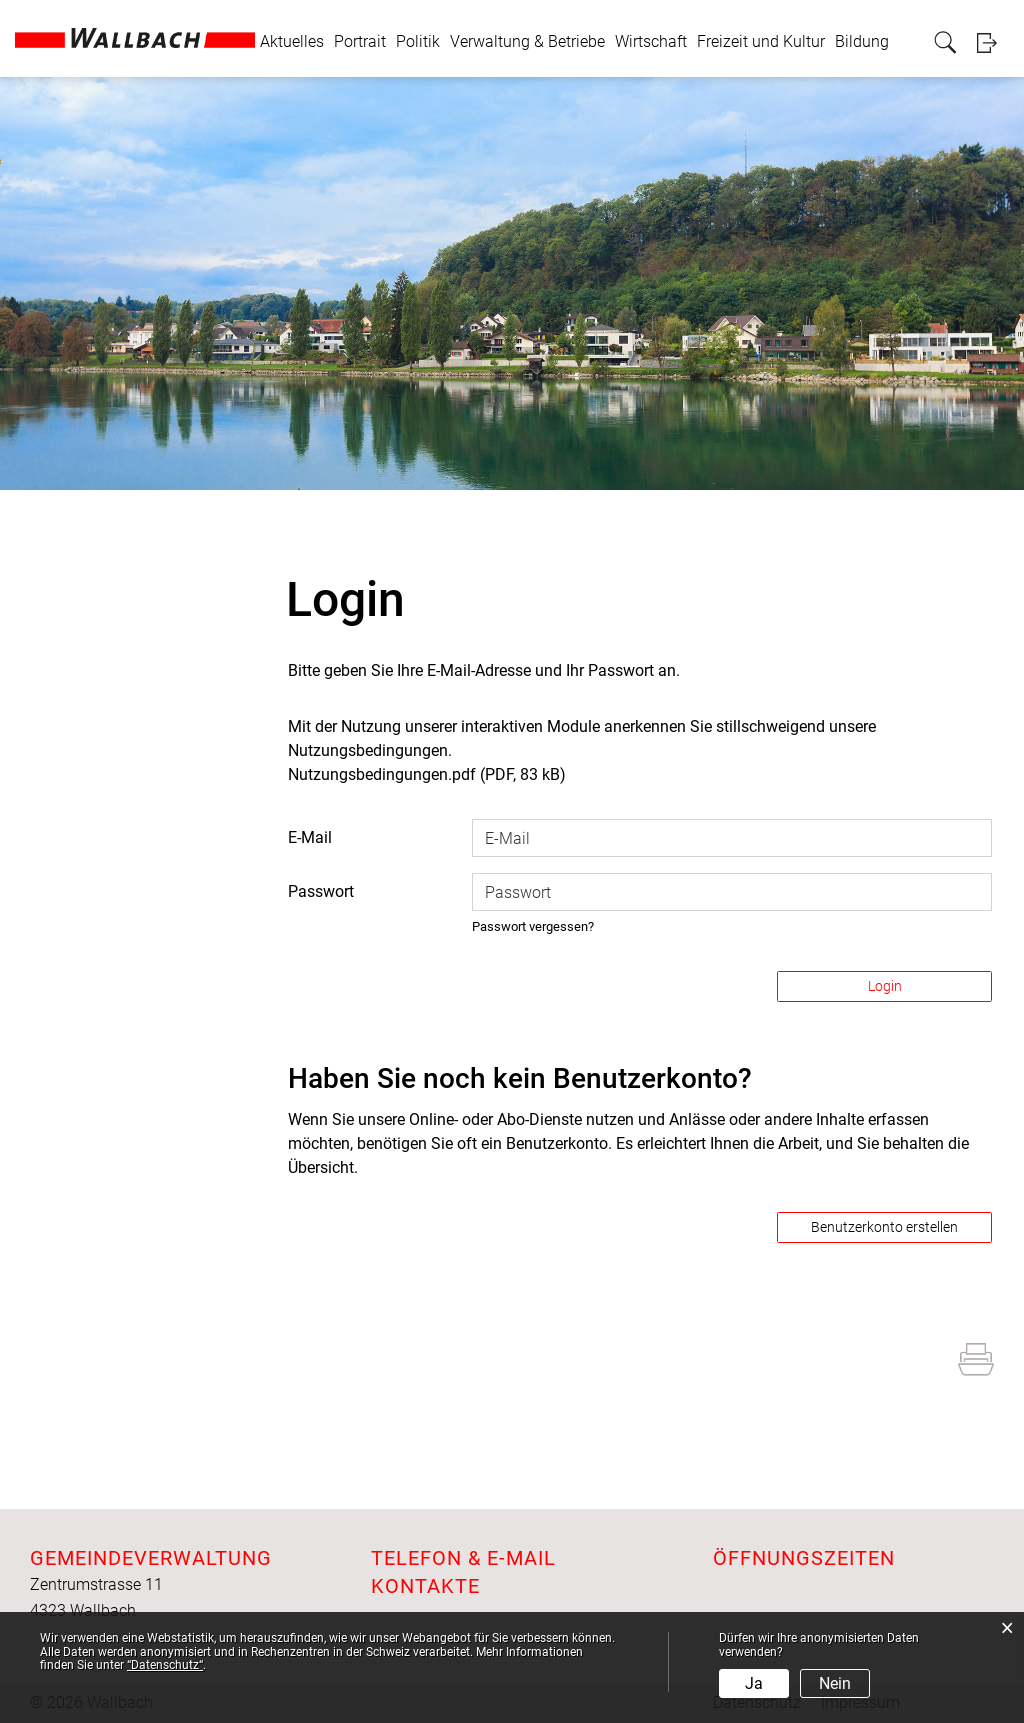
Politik (418, 41)
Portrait (360, 41)
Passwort (321, 891)
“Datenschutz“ (165, 1665)
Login (993, 42)
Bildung (862, 41)
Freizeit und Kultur (761, 41)
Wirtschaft (651, 41)
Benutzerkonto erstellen (884, 1227)
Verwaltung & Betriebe (527, 41)
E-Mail (310, 837)
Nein (835, 1683)
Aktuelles (292, 41)
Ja (754, 1683)
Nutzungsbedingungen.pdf (382, 774)
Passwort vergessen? (533, 926)
